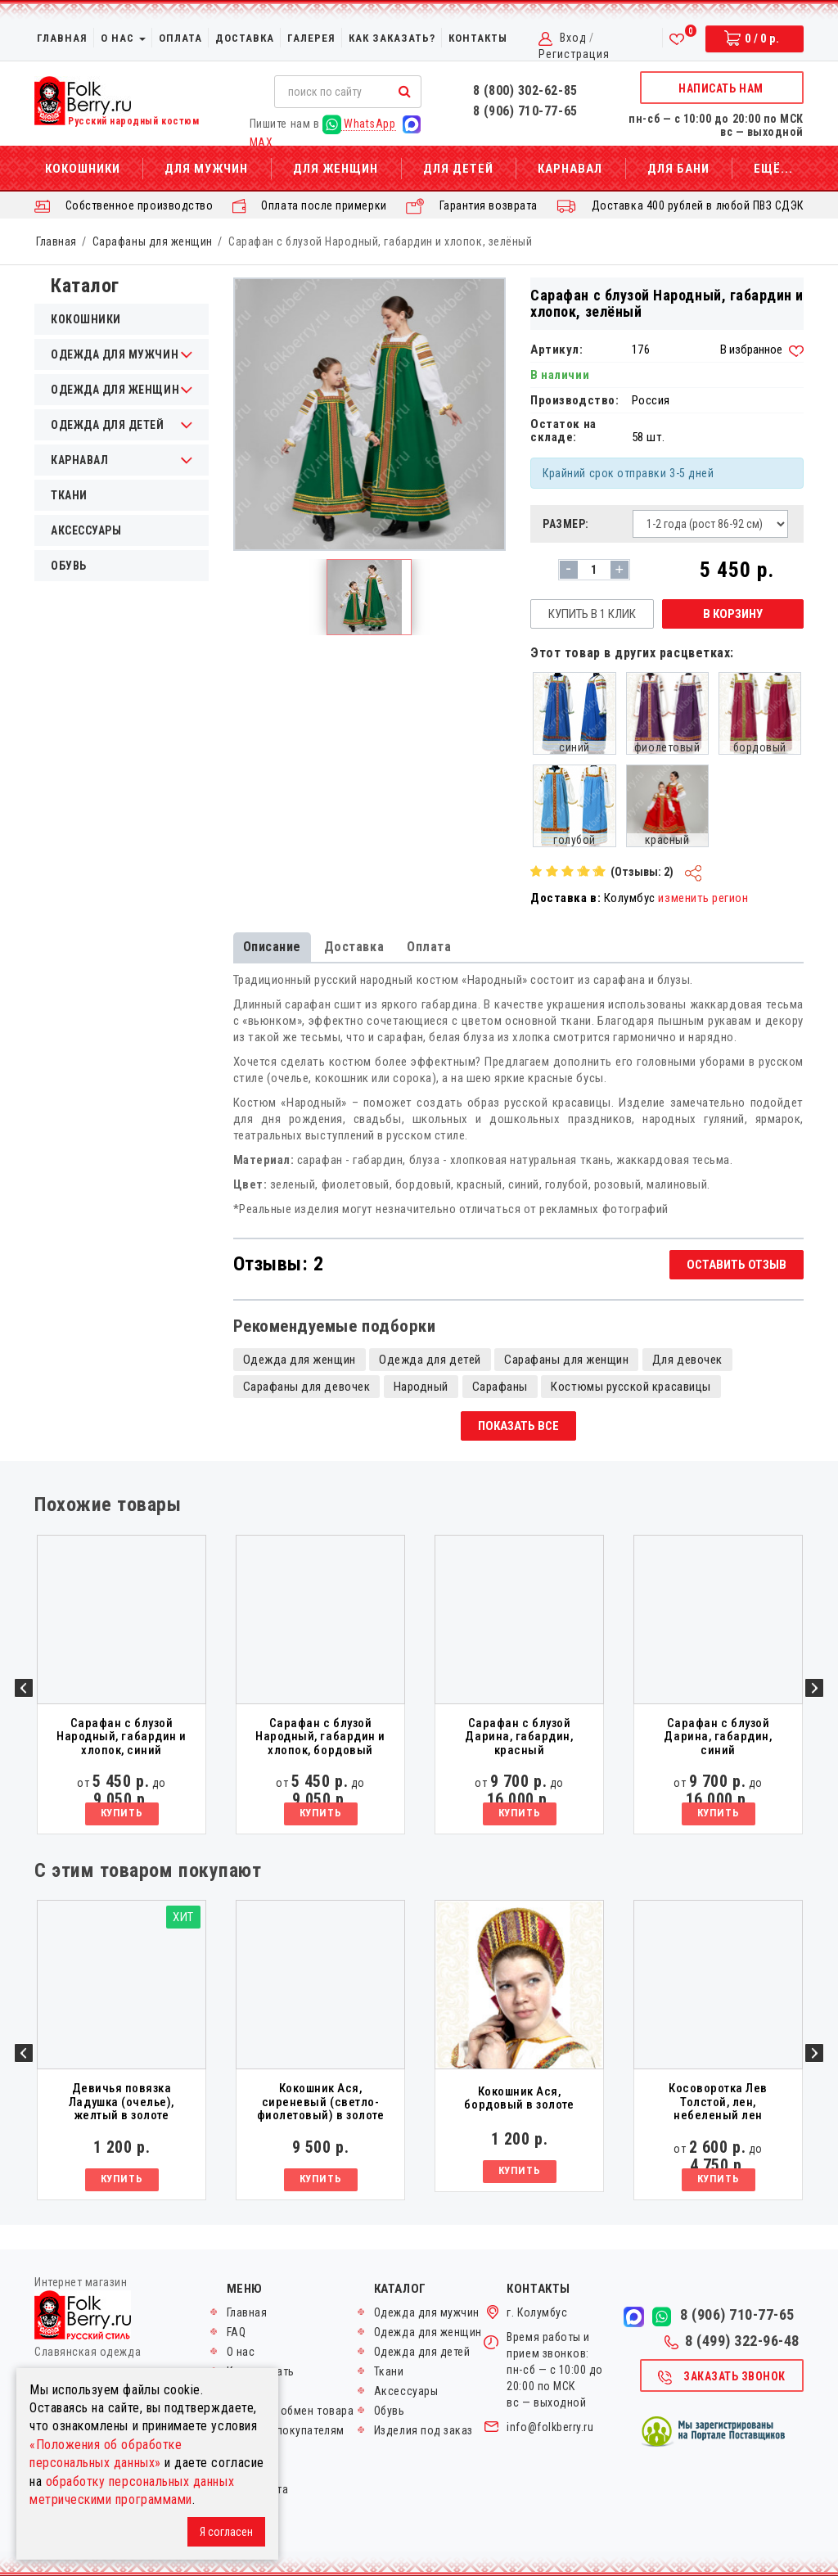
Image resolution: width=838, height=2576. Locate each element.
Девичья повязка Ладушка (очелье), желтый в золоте (121, 2102)
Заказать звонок (721, 2378)
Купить (121, 1813)
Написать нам (720, 88)
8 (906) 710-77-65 (525, 111)
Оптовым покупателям (286, 2430)
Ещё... (773, 168)
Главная (62, 38)
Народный (421, 1386)
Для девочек (687, 1359)
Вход (573, 37)
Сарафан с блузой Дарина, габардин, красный (519, 1737)
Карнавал (570, 168)
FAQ (236, 2332)
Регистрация (574, 54)
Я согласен (226, 2531)
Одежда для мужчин (427, 2312)
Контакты (477, 38)
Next (814, 1688)
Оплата (180, 38)
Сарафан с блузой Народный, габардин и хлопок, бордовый (320, 1737)
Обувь (69, 565)
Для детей (458, 168)
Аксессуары (86, 530)
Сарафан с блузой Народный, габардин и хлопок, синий (121, 1737)
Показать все (518, 1426)
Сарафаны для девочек (307, 1386)
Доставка (244, 38)
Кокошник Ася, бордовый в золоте (519, 2098)
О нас (123, 38)
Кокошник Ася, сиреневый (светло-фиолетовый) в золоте (321, 2102)
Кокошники (82, 168)
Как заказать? (392, 38)
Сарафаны (500, 1386)
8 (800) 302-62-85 (525, 90)
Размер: (566, 523)
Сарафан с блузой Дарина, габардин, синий (718, 1737)
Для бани (678, 168)
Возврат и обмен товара (290, 2410)
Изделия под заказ (423, 2430)
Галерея (311, 38)
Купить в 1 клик (592, 614)
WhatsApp (359, 124)
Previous (24, 1688)
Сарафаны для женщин (152, 241)
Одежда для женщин (299, 1359)
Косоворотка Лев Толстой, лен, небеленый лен (718, 2102)
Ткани (69, 495)
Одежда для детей (430, 1359)
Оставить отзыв (736, 1264)
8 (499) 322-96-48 (732, 2341)
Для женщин (335, 168)
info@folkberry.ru (550, 2427)
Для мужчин (206, 168)
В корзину (733, 614)
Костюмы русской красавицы (630, 1386)
